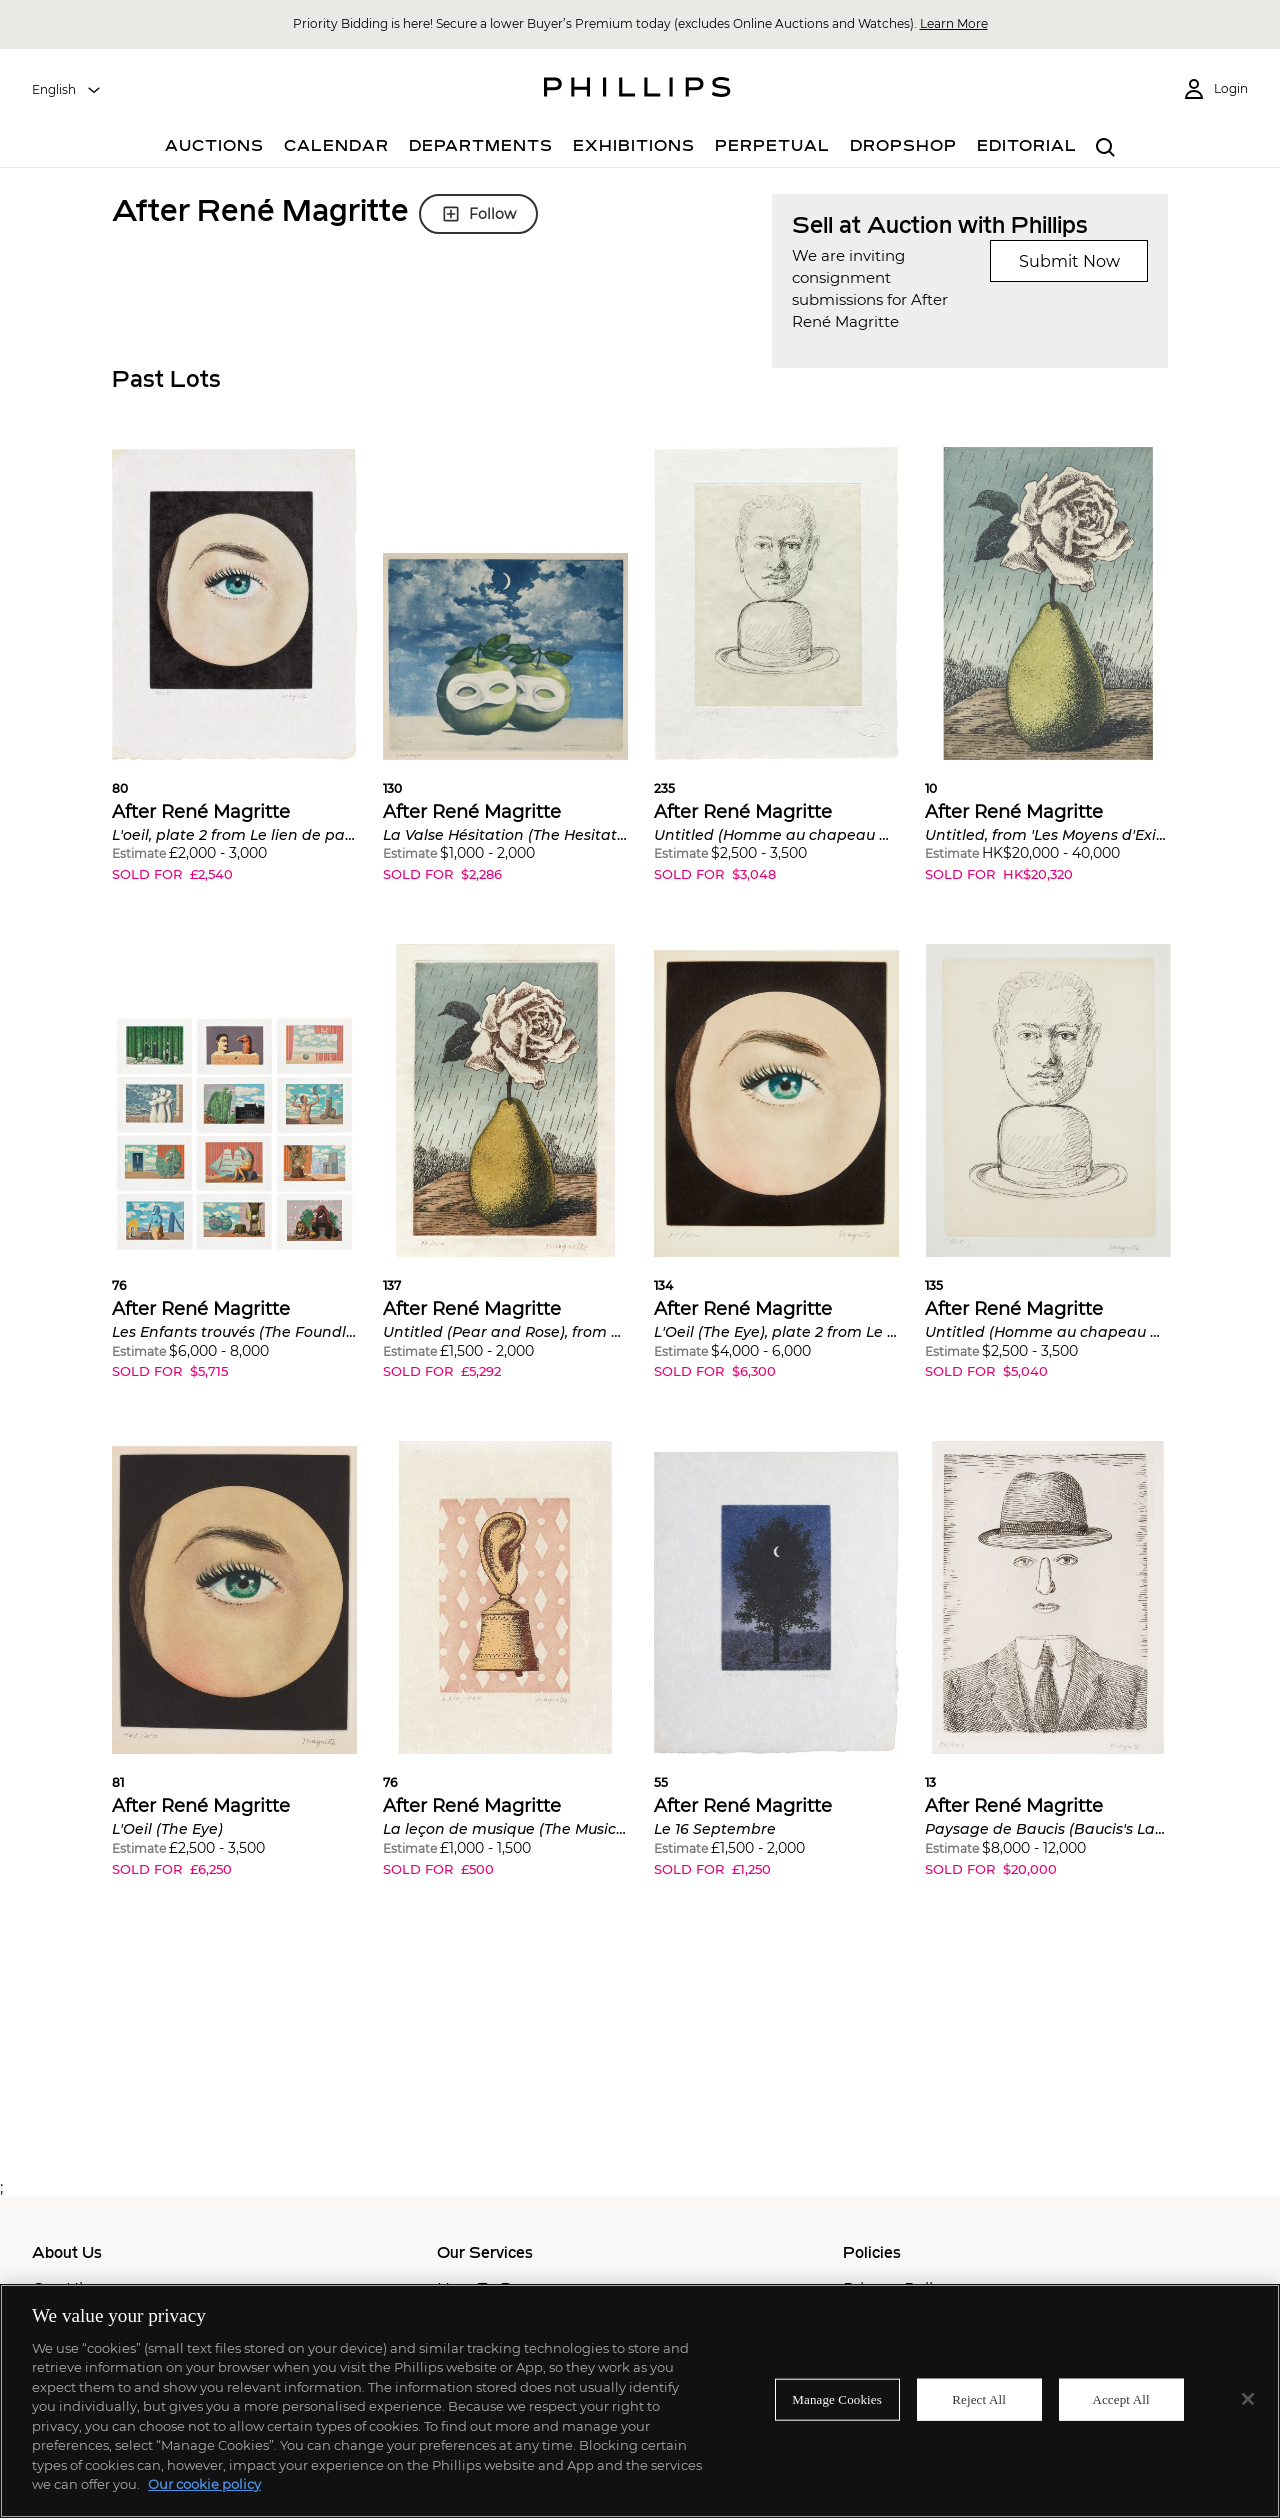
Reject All (979, 2399)
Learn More (954, 23)
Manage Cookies (837, 2399)
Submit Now (1069, 261)
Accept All (1120, 2399)
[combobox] (67, 90)
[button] (234, 679)
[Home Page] (637, 90)
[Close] (1248, 2399)
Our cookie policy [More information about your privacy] (204, 2484)
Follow (478, 214)
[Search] (1105, 148)
